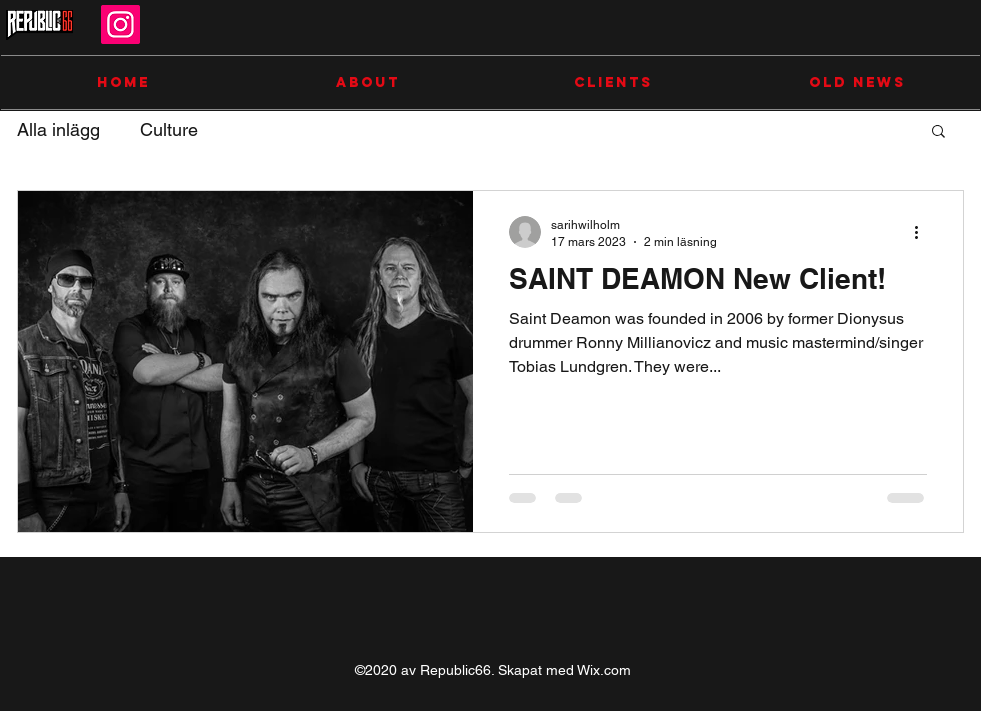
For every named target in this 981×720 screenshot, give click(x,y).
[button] (938, 132)
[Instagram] (120, 24)
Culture (169, 129)
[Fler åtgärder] (924, 232)
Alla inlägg (58, 129)
